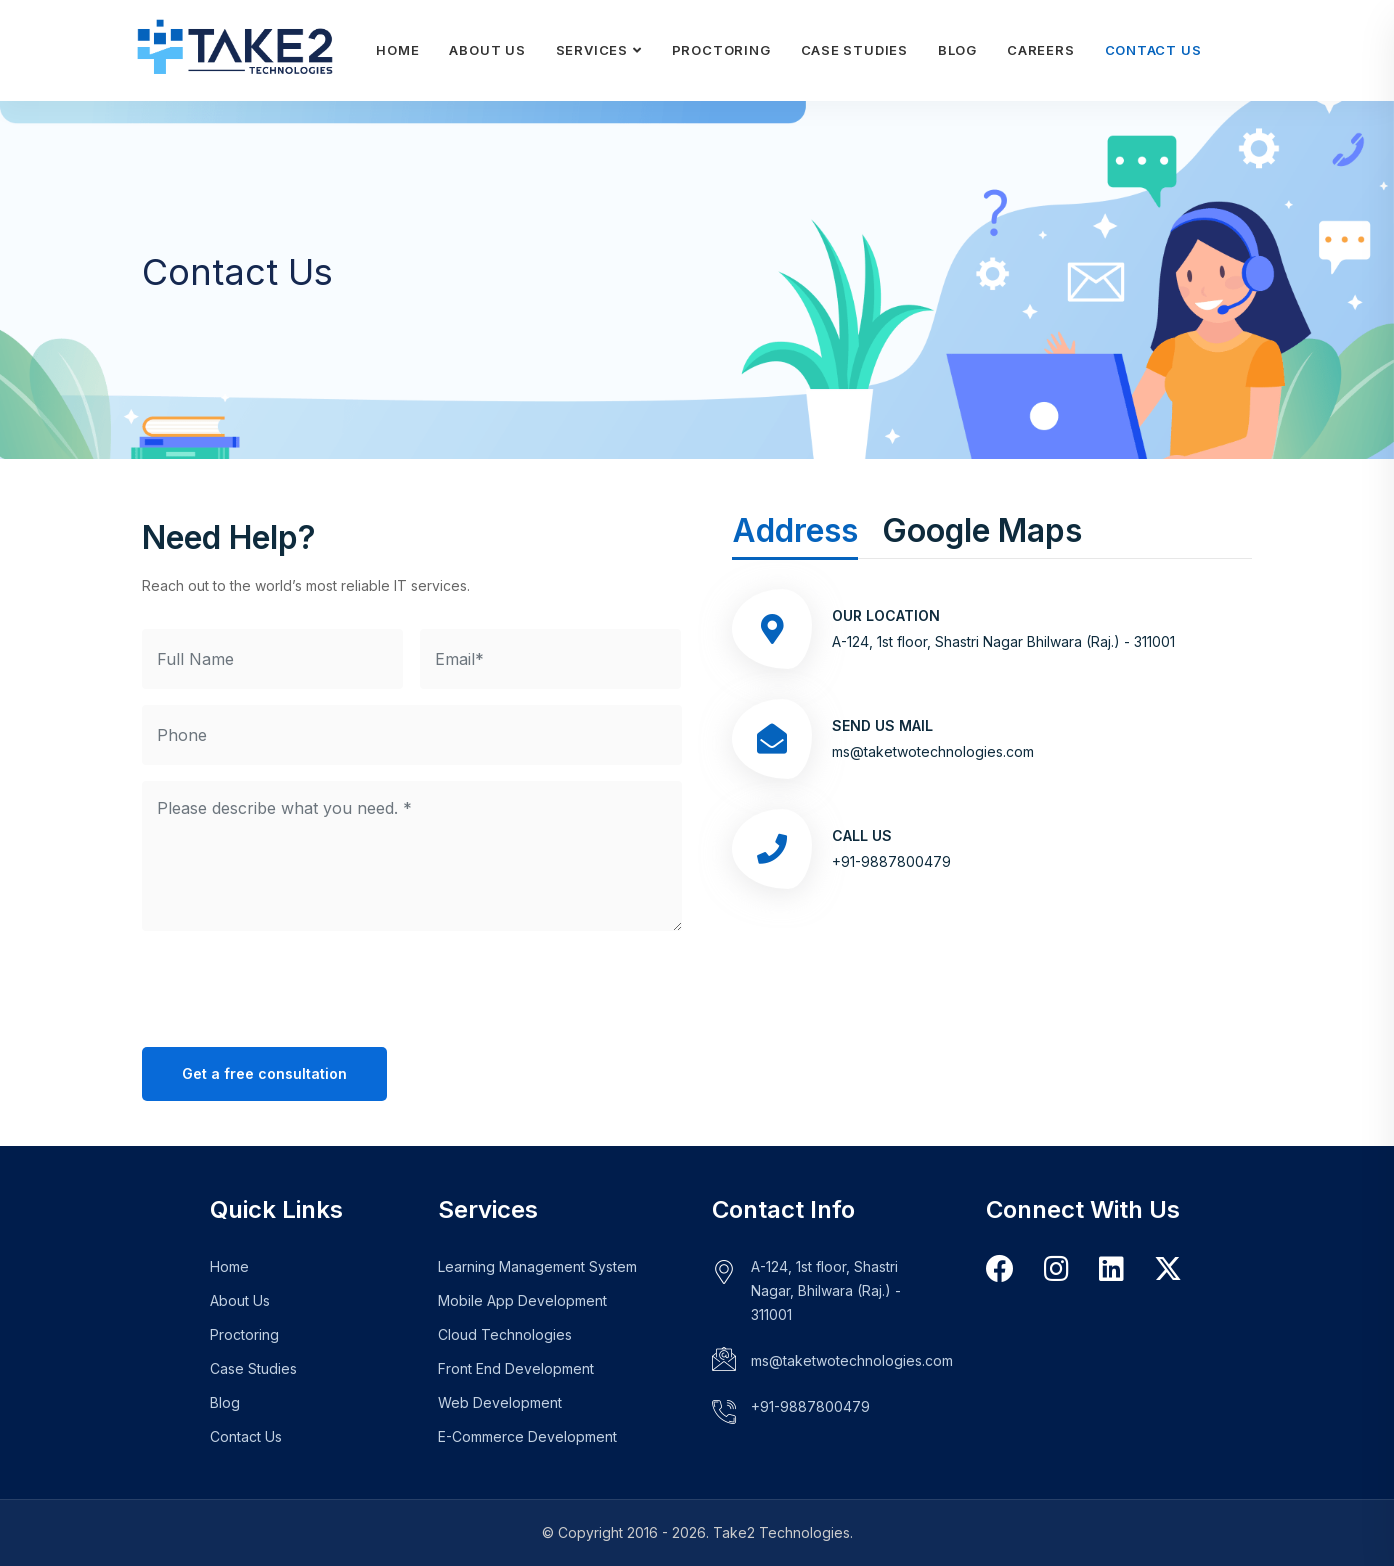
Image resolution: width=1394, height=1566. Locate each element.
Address (795, 530)
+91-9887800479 (810, 1406)
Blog (957, 50)
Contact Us (1153, 50)
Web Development (500, 1402)
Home (397, 50)
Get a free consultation (264, 1073)
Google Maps (982, 530)
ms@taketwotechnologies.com (933, 751)
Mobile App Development (522, 1300)
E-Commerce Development (527, 1436)
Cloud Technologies (505, 1334)
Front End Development (516, 1368)
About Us (487, 50)
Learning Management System (537, 1266)
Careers (1040, 50)
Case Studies (854, 50)
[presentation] (294, 986)
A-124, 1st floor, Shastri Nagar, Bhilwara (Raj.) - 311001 (826, 1290)
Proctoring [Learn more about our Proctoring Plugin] (721, 50)
